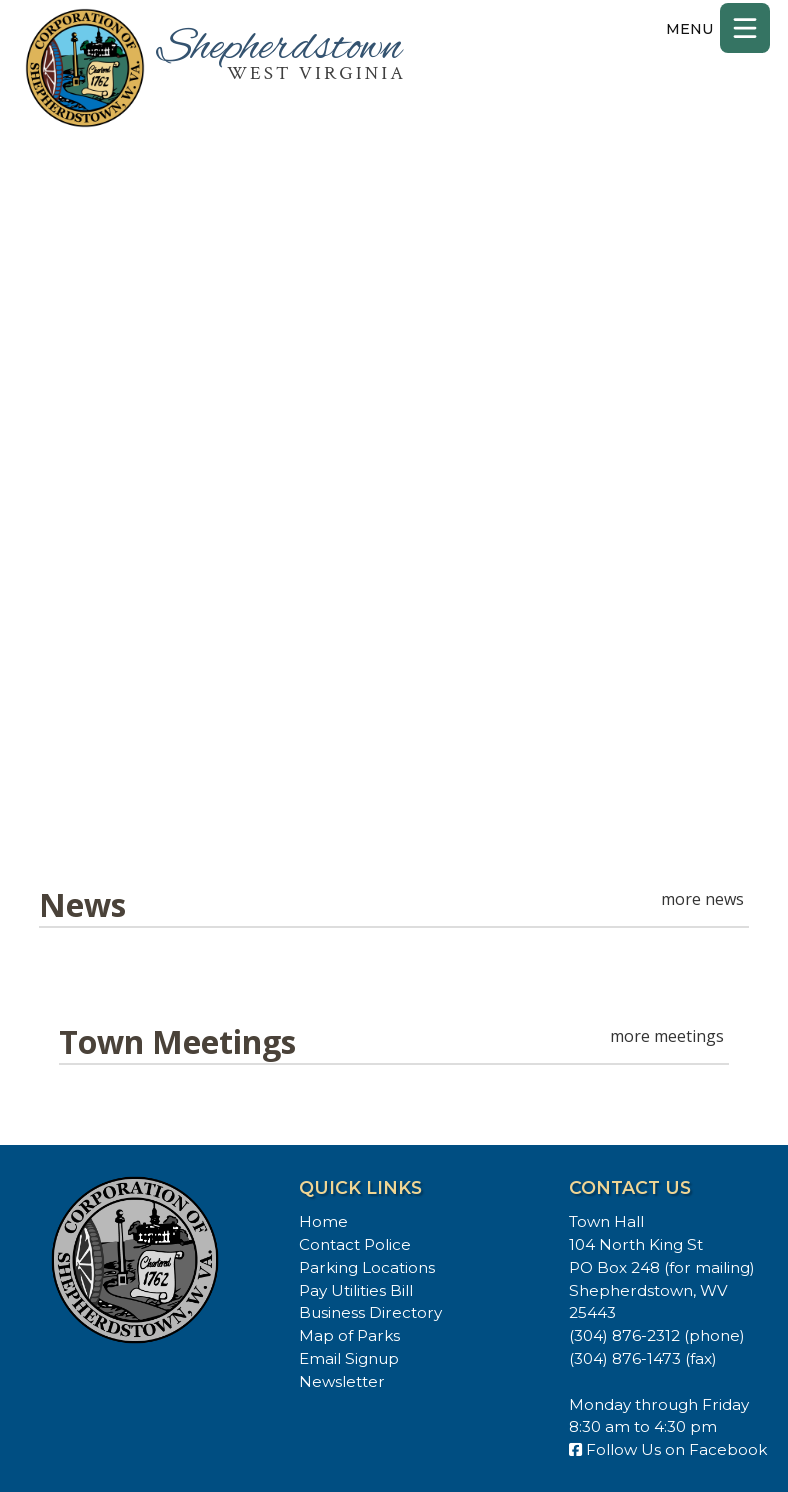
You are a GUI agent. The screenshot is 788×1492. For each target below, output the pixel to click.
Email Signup (349, 1358)
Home (323, 1221)
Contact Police (355, 1244)
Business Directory (370, 1312)
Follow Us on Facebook (668, 1449)
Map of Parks (349, 1335)
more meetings (667, 1036)
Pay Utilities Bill (356, 1290)
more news (702, 899)
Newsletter (342, 1381)
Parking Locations (367, 1267)
